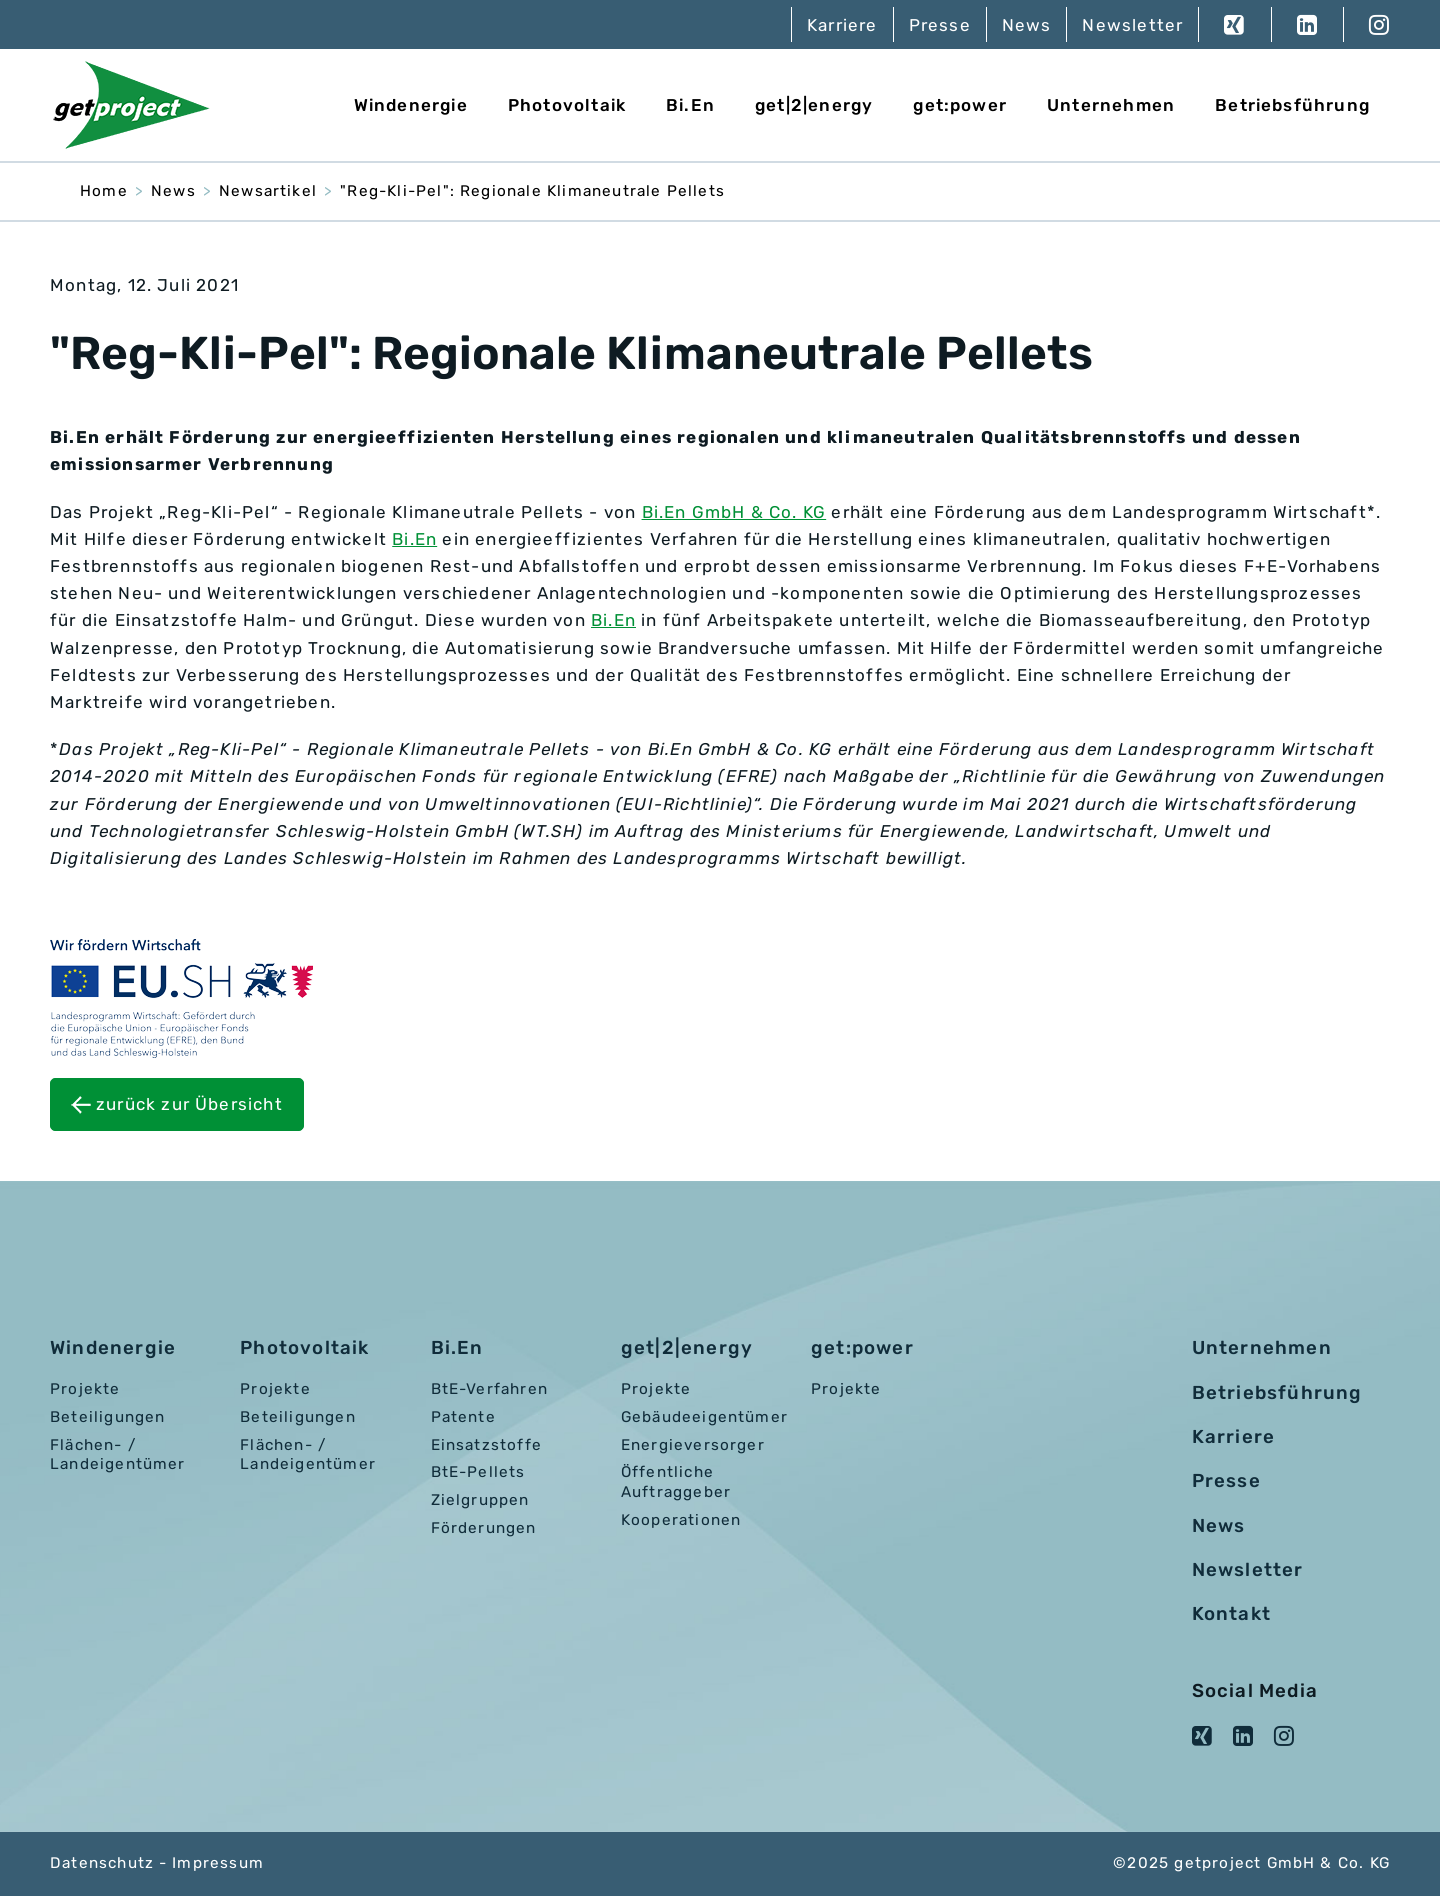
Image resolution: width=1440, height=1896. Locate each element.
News (1027, 25)
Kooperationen (681, 1520)
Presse (940, 25)
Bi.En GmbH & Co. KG (734, 512)
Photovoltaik (567, 105)
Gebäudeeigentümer (704, 1417)
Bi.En (690, 105)
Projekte (85, 1389)
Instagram (1366, 24)
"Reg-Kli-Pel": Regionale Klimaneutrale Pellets (532, 191)
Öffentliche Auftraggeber (676, 1482)
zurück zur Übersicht (189, 1104)
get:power (960, 105)
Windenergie (411, 105)
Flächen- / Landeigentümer (118, 1455)
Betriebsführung (1292, 105)
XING (1234, 24)
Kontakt (1231, 1614)
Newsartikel (268, 191)
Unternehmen (1111, 105)
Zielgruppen (480, 1500)
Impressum (218, 1863)
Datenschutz (102, 1863)
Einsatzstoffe (486, 1445)
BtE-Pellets (478, 1472)
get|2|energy (814, 105)
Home (104, 191)
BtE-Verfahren (489, 1389)
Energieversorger (693, 1445)
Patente (463, 1417)
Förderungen (484, 1528)
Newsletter (1132, 25)
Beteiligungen (107, 1417)
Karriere (842, 25)
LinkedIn (1307, 24)
